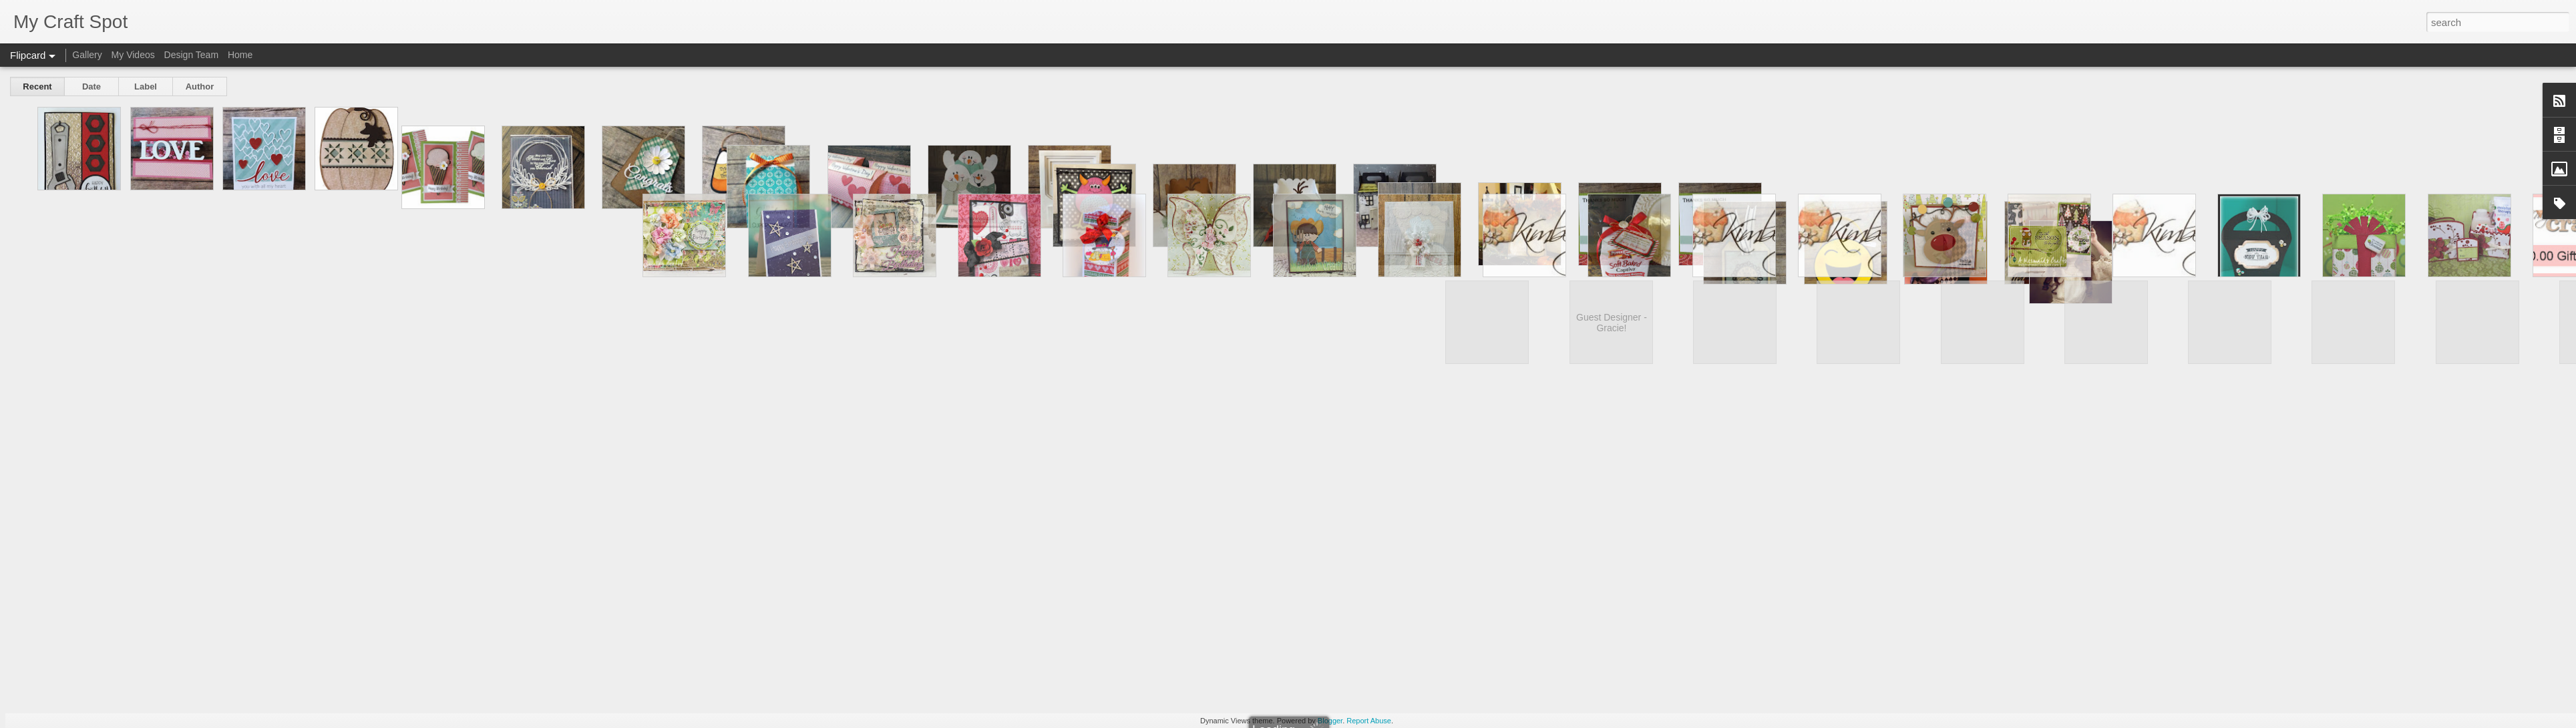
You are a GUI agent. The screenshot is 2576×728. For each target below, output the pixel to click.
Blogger (1330, 721)
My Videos (133, 54)
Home (240, 54)
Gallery (87, 54)
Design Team (191, 54)
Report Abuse (1368, 721)
